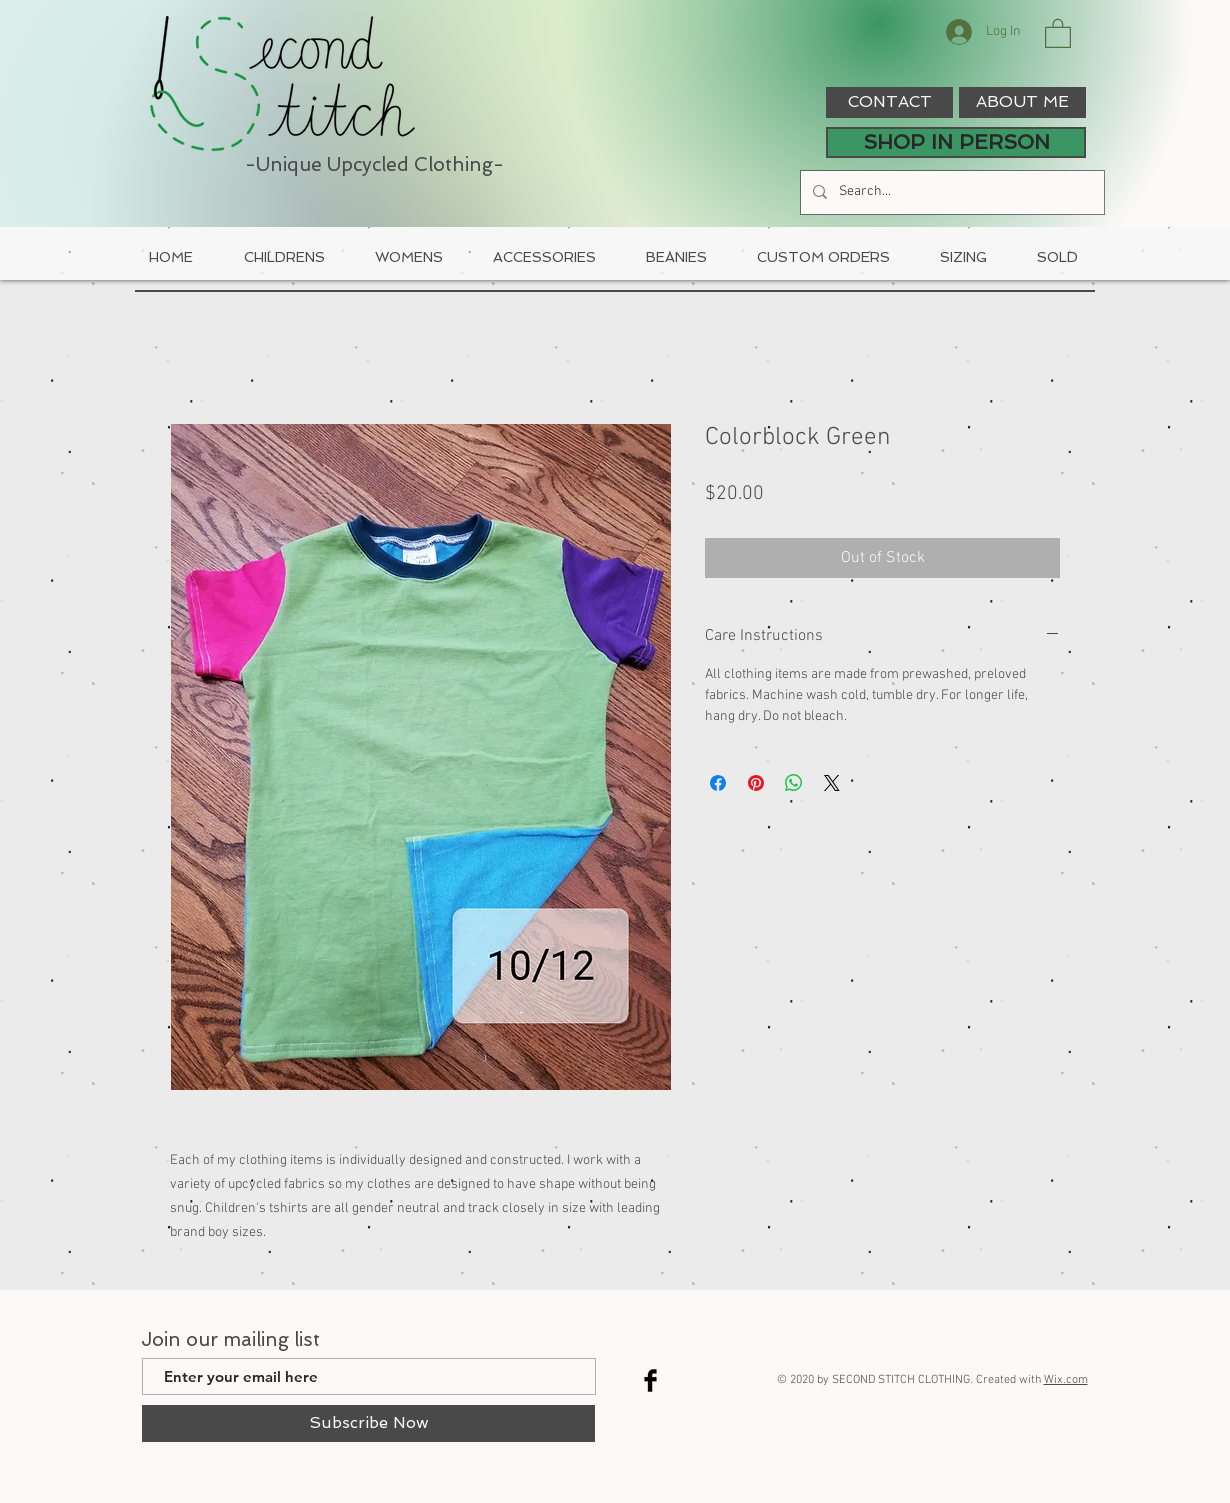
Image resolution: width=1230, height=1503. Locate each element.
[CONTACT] (889, 102)
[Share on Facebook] (718, 783)
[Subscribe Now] (368, 1423)
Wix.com (1066, 1380)
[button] (1058, 32)
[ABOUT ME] (1022, 102)
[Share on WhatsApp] (794, 783)
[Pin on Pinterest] (756, 783)
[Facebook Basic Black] (650, 1380)
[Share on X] (832, 783)
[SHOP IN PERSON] (956, 142)
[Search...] (950, 192)
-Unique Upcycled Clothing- (374, 164)
